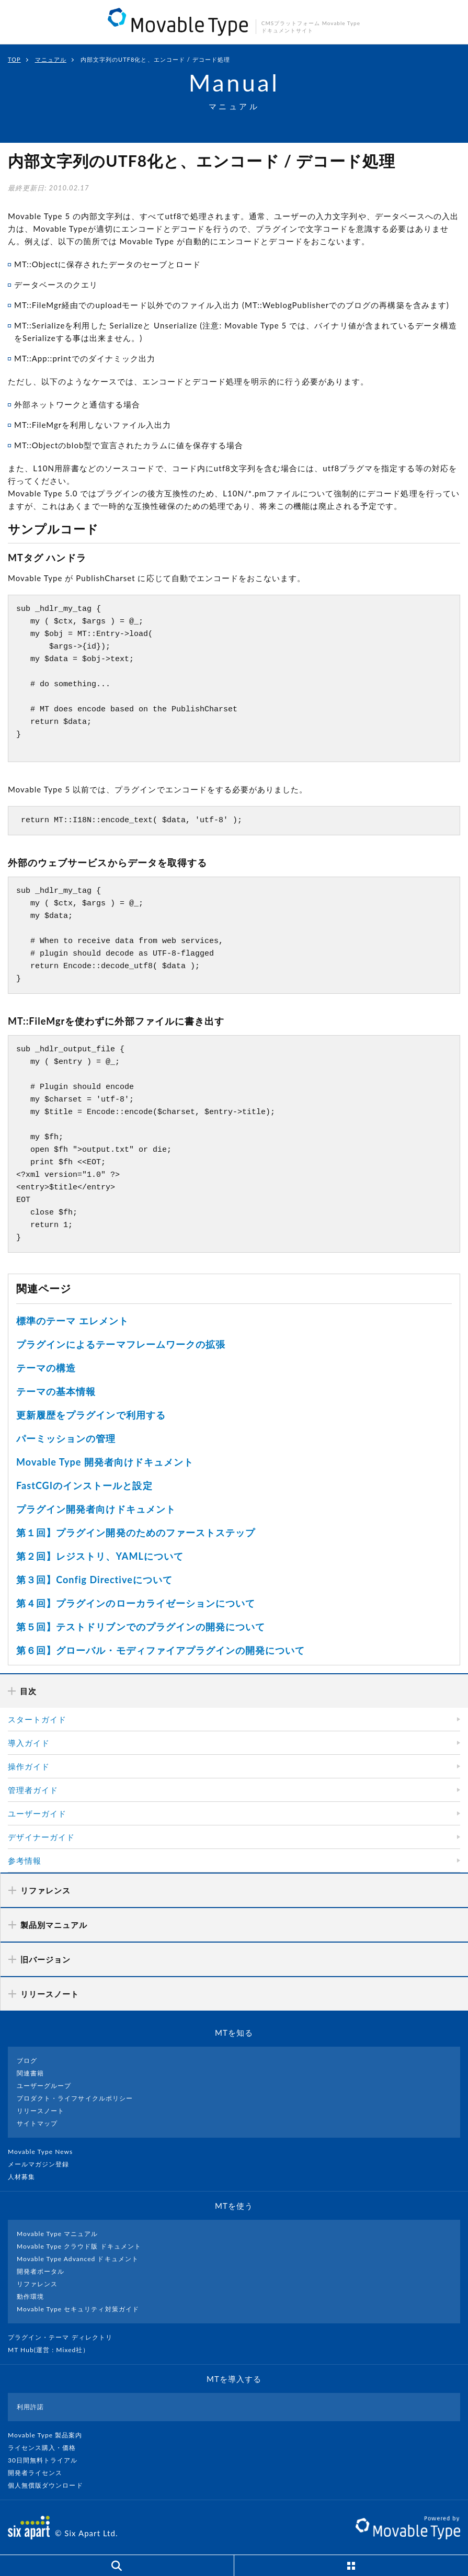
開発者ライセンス (39, 2473)
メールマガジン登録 (43, 2164)
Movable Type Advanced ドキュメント (78, 2259)
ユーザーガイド (37, 1813)
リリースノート (40, 2111)
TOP (14, 59)
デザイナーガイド (41, 1837)
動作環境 (30, 2296)
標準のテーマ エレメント (72, 1320)
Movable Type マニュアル (57, 2234)
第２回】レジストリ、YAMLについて (100, 1556)
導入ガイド (29, 1742)
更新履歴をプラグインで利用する (91, 1415)
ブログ (27, 2060)
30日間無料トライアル (47, 2460)
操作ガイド (29, 1766)
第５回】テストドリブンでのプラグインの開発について (140, 1626)
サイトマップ (37, 2123)
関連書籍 (30, 2073)
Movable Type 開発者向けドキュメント (105, 1462)
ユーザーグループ (44, 2086)
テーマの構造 (46, 1368)
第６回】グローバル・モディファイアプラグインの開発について (160, 1650)
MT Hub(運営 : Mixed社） (53, 2350)
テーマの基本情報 (56, 1391)
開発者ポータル (40, 2271)
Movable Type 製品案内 (49, 2435)
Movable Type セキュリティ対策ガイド (78, 2309)
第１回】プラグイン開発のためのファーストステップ (135, 1532)
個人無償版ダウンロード (50, 2485)
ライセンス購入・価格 (46, 2448)
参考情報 (24, 1860)
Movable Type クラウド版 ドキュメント (79, 2246)
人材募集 (25, 2177)
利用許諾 (30, 2407)
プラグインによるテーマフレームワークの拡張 (120, 1344)
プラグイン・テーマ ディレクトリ (64, 2337)
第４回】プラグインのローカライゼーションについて (135, 1603)
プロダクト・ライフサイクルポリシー (75, 2098)
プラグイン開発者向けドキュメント (96, 1509)
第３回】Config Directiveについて (94, 1579)
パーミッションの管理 (66, 1438)
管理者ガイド (33, 1790)
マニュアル (50, 59)
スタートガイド (37, 1719)
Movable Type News (44, 2151)
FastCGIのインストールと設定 (84, 1485)
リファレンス (37, 2284)
